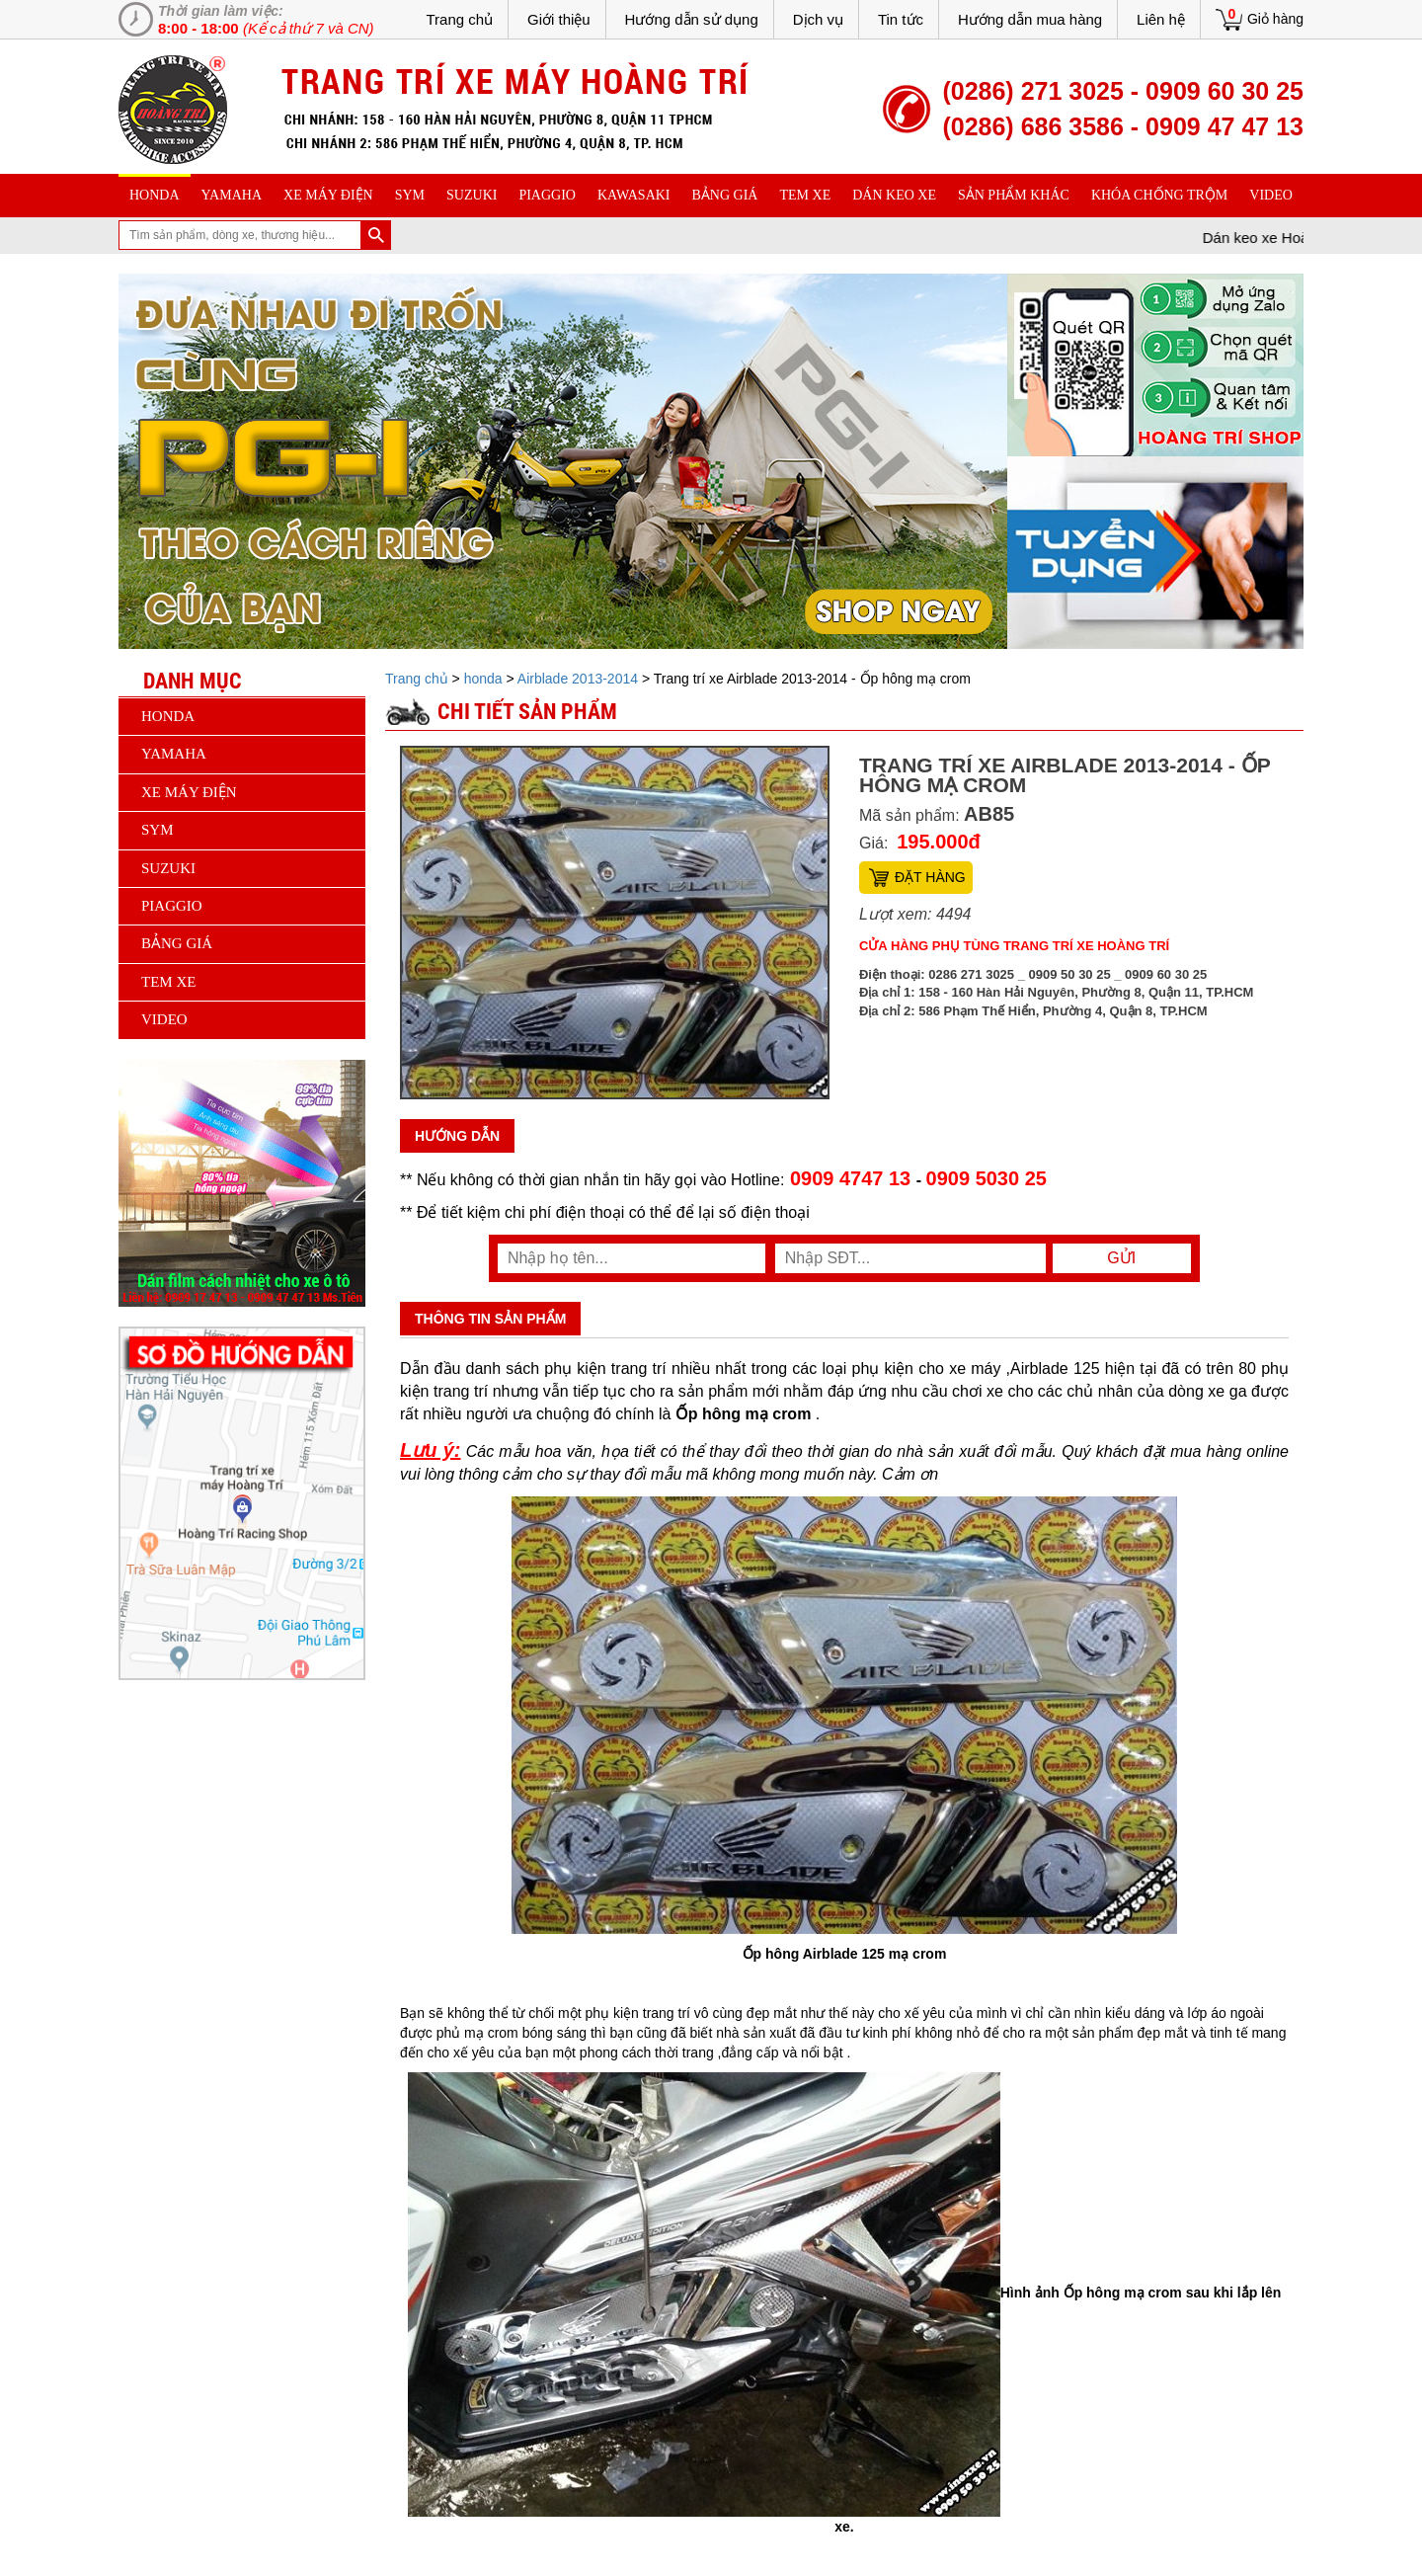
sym (410, 195)
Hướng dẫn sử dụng (691, 19)
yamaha (231, 195)
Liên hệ (1161, 19)
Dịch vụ (818, 19)
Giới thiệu (559, 19)
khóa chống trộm (1159, 195)
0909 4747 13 (849, 1178)
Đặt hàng (930, 877)
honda (154, 195)
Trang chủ (459, 19)
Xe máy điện (328, 195)
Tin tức (900, 19)
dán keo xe (894, 195)
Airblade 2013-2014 (577, 678)
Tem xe (804, 195)
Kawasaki (634, 195)
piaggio (547, 195)
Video (1271, 195)
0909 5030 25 (986, 1178)
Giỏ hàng (1275, 19)
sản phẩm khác (1013, 195)
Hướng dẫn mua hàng (1030, 19)
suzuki (471, 195)
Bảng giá (725, 195)
